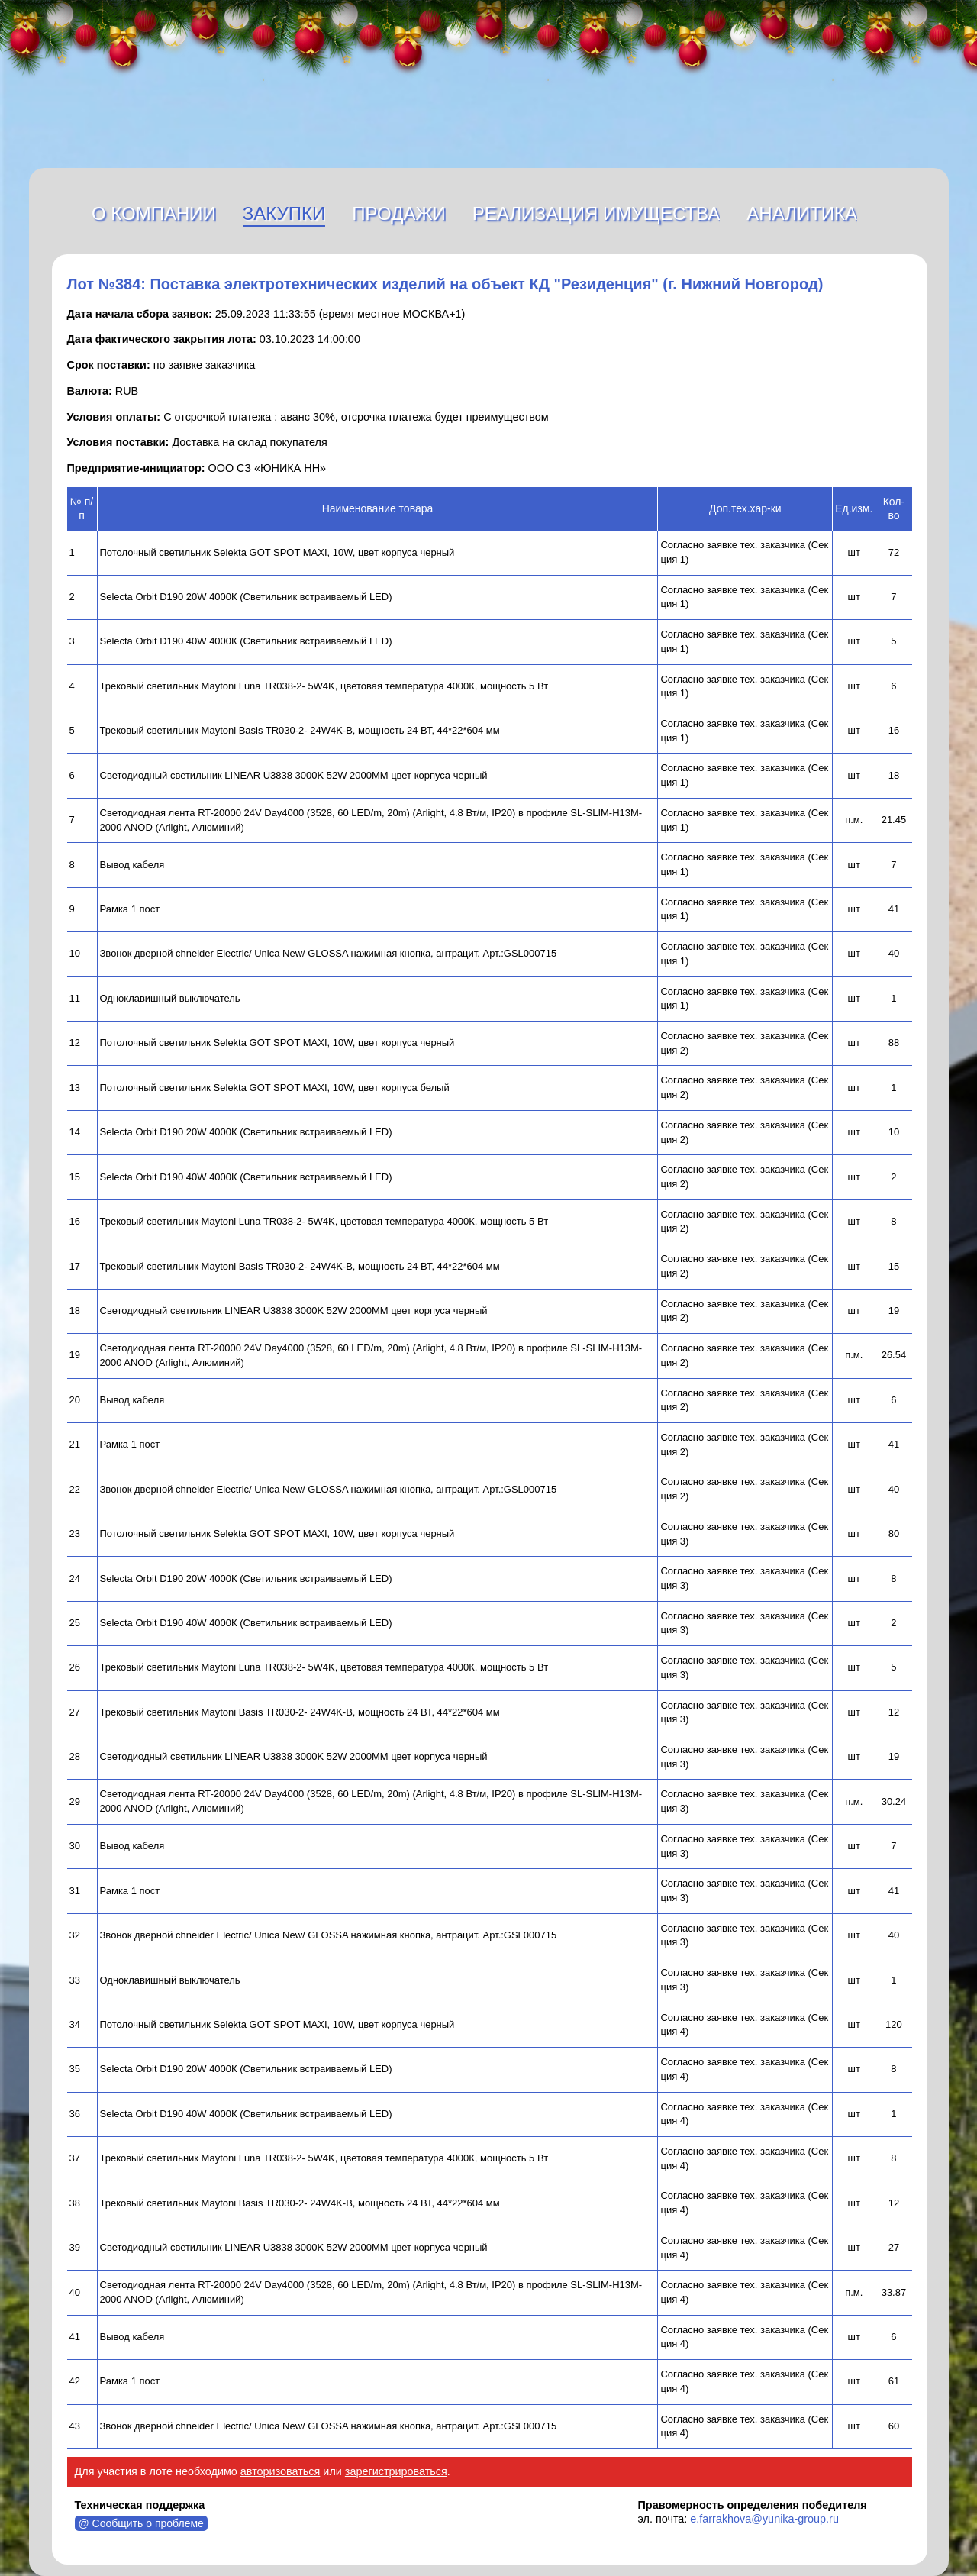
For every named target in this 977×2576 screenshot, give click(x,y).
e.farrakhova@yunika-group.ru (764, 2519)
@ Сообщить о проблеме (141, 2523)
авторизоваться (280, 2471)
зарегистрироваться (396, 2471)
